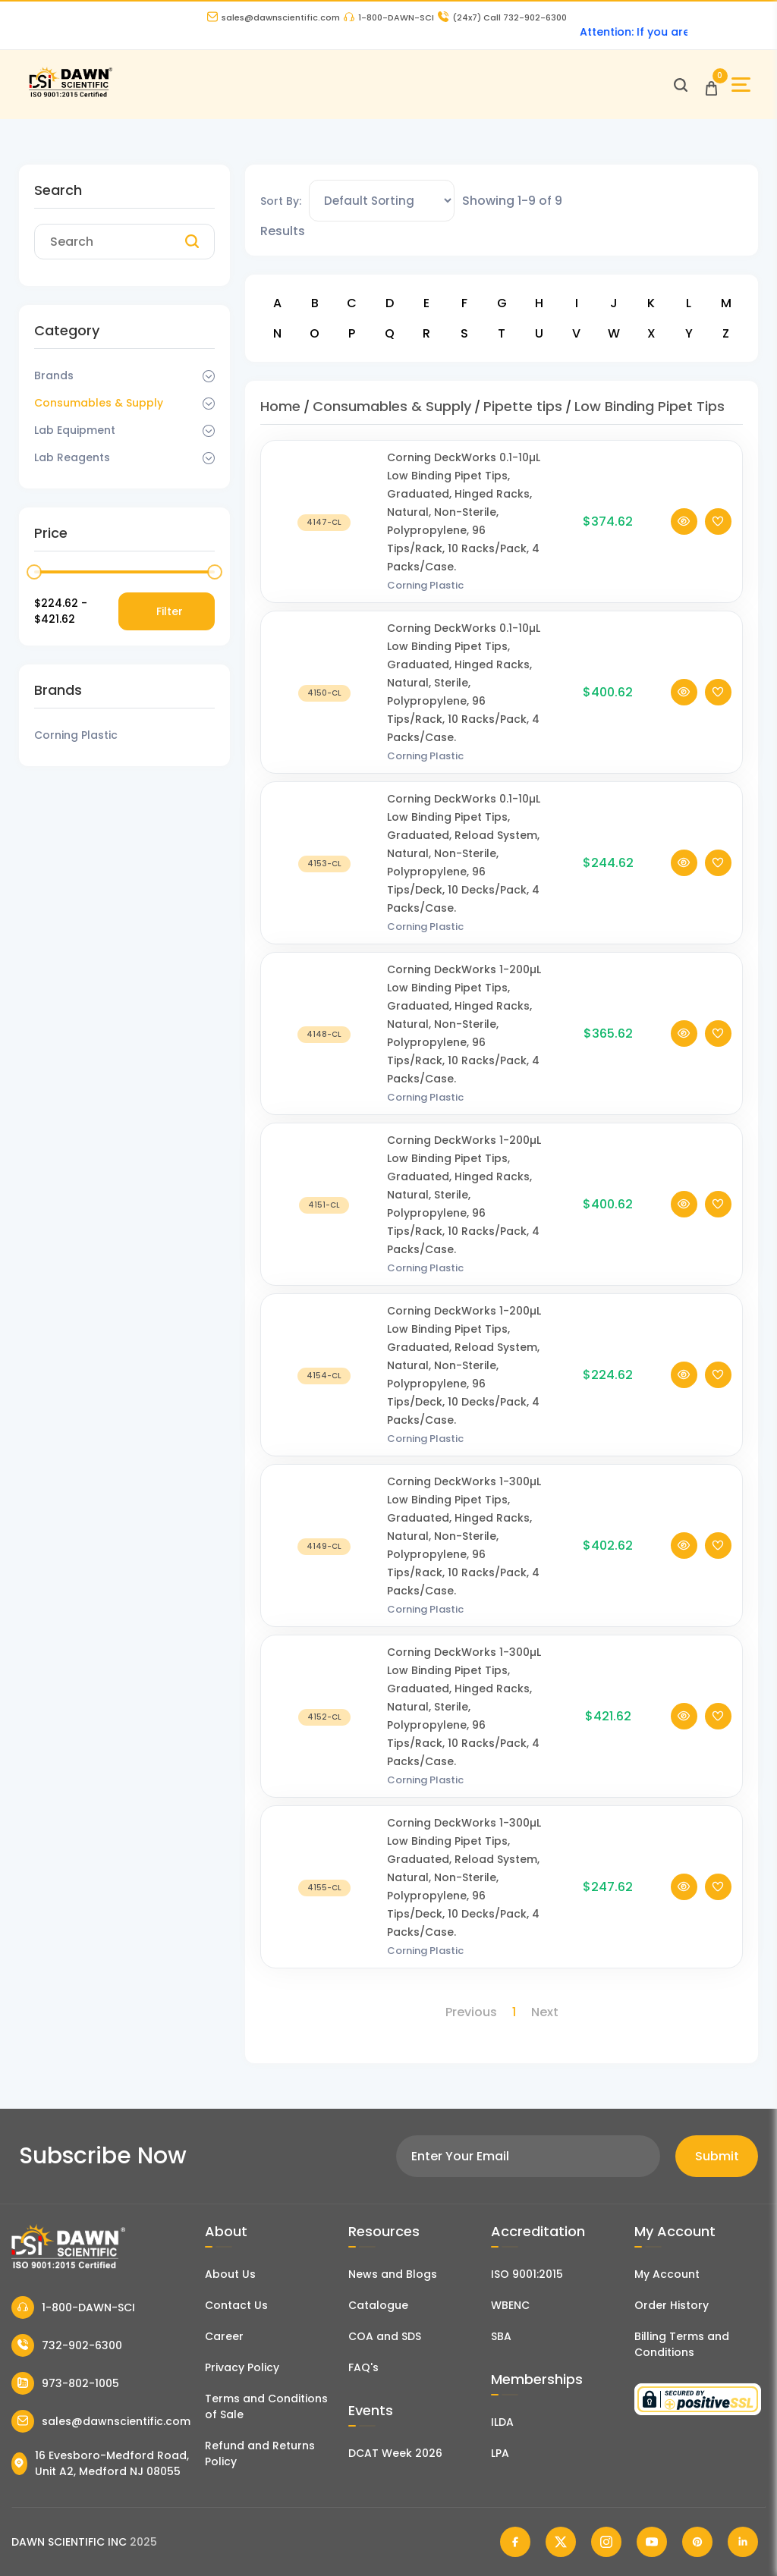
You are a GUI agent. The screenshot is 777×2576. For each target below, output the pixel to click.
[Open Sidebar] (740, 84)
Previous (471, 2012)
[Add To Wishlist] (718, 539)
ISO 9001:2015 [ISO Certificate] (527, 2274)
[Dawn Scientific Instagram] (606, 2542)
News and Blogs (392, 2274)
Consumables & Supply (98, 402)
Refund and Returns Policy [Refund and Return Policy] (260, 2453)
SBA (501, 2336)
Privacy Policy (242, 2367)
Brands (54, 375)
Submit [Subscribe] (717, 2156)
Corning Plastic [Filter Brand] (76, 735)
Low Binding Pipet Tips (649, 406)
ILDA (502, 2422)
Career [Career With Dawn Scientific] (224, 2336)
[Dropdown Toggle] (209, 376)
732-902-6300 (66, 2345)
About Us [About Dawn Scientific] (230, 2274)
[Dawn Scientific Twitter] (561, 2542)
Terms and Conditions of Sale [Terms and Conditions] (266, 2406)
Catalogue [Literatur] (378, 2305)
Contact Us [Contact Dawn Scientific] (236, 2305)
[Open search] (680, 85)
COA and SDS (384, 2336)
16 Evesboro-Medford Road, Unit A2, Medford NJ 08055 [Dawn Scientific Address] (100, 2463)
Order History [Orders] (671, 2305)
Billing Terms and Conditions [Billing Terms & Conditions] (681, 2344)
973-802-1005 (65, 2383)
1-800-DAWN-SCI (389, 17)
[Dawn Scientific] (70, 95)
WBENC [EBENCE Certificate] (510, 2305)
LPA (500, 2453)
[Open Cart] (711, 84)
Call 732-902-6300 (502, 17)
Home (280, 406)
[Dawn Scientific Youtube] (652, 2542)
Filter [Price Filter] (169, 611)
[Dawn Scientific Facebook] (515, 2542)
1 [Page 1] (514, 2012)
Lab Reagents (72, 457)
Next (544, 2012)
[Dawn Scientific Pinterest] (697, 2542)
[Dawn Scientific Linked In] (743, 2542)
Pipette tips (522, 406)
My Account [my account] (667, 2274)
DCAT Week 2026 (395, 2453)
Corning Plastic (425, 603)
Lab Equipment (74, 430)
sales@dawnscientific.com (273, 17)
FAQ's (363, 2367)
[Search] (192, 242)
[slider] (34, 572)
